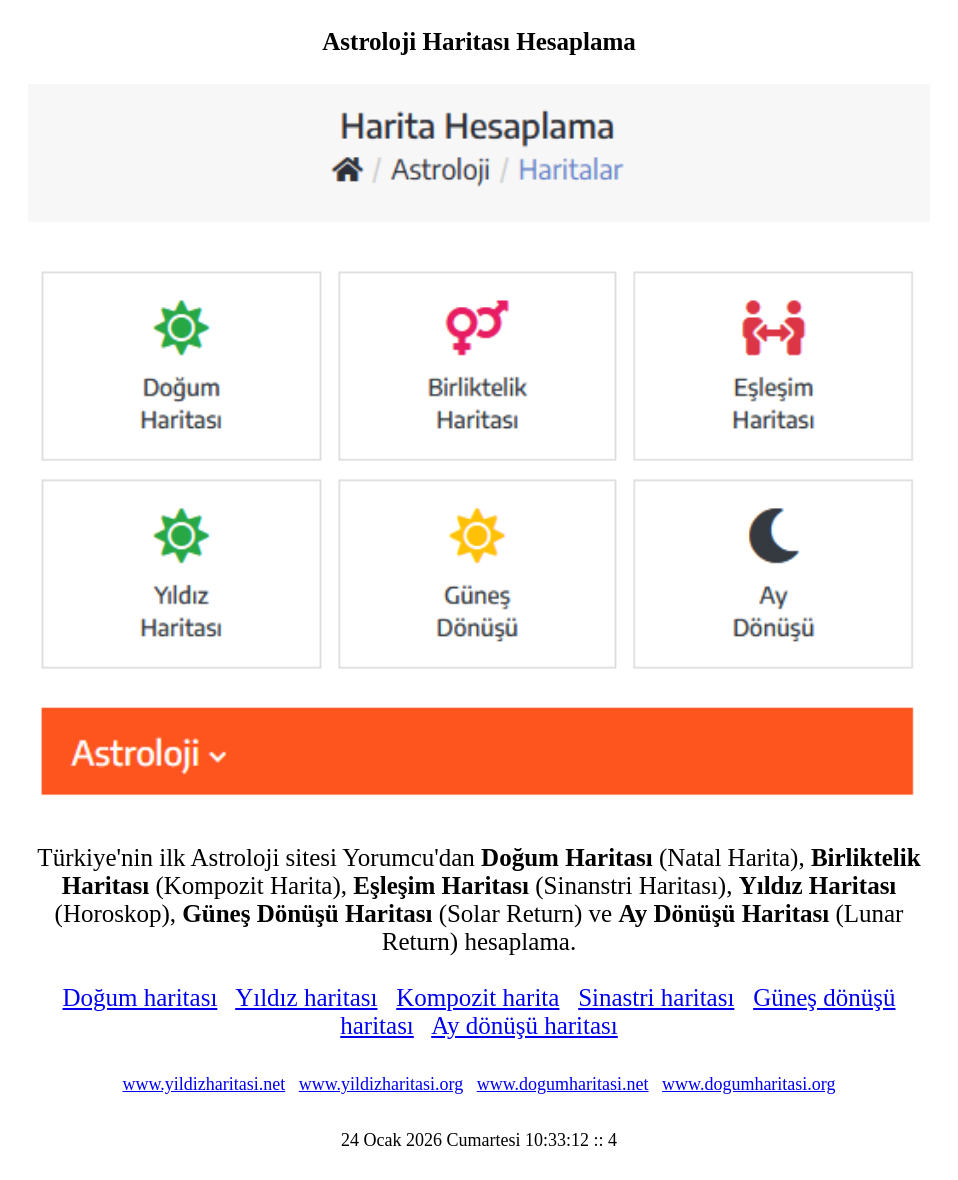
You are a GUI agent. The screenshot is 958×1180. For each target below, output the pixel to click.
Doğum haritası (140, 997)
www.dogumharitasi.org (748, 1084)
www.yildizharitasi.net (203, 1084)
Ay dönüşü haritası (524, 1025)
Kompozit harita (477, 997)
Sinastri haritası (656, 997)
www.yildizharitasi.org (381, 1084)
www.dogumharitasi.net (563, 1084)
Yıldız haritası (306, 997)
